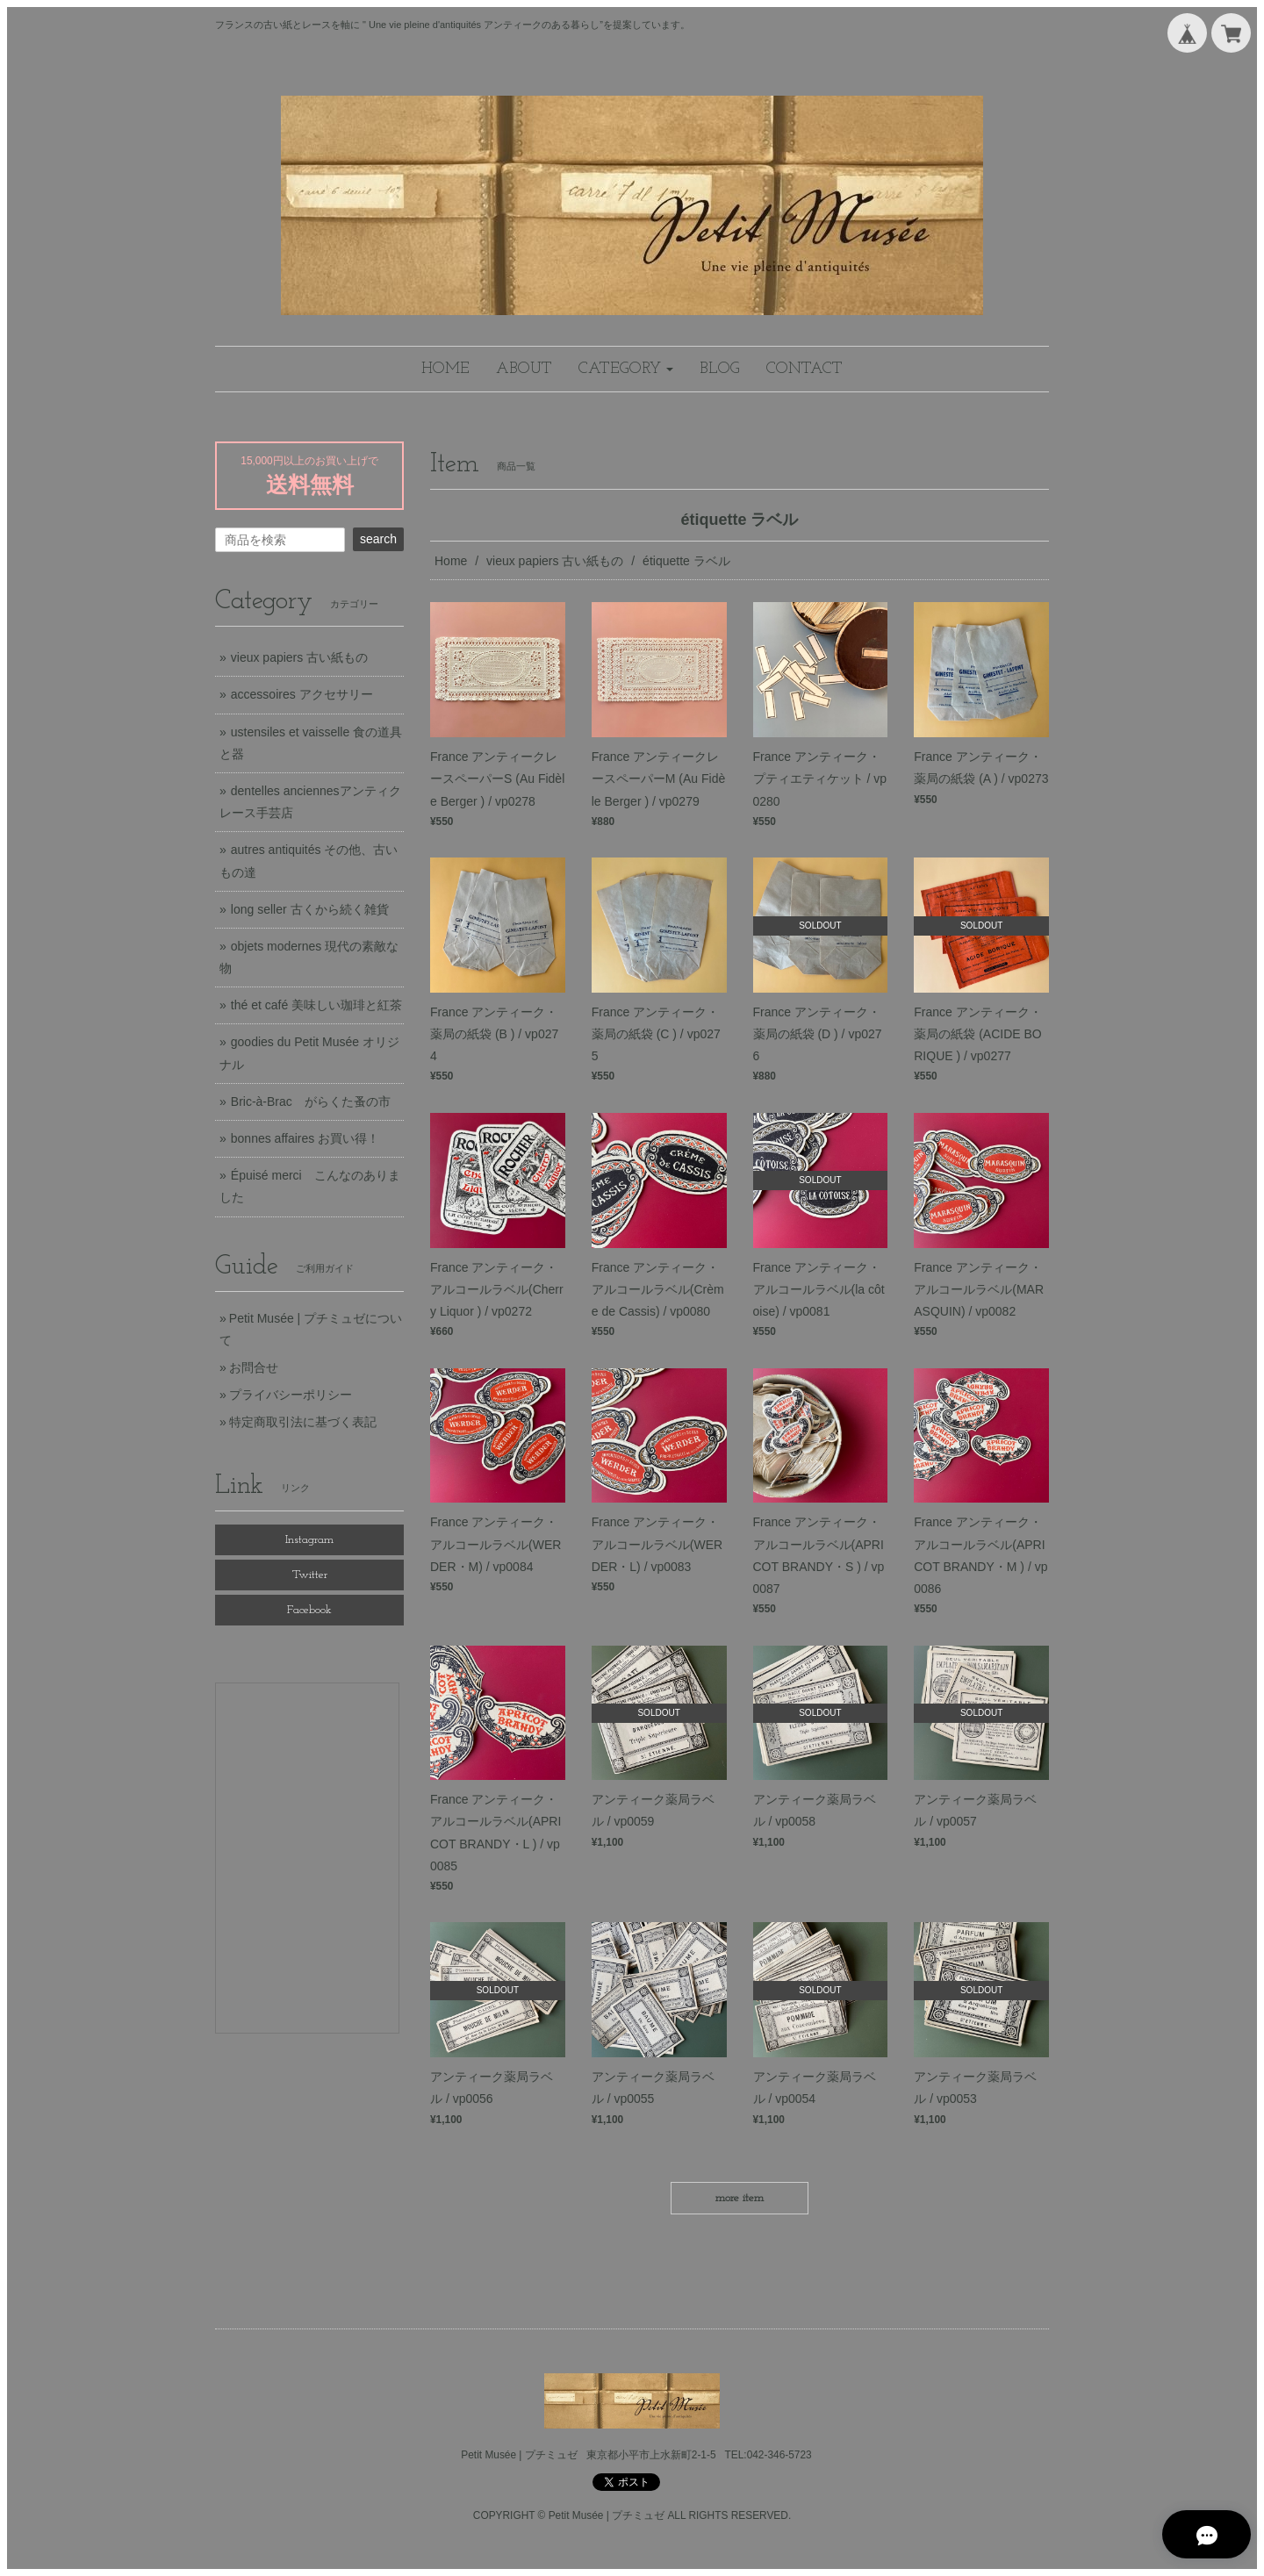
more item (739, 2198)
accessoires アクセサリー (302, 694)
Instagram (309, 1539)
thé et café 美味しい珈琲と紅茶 (316, 1005)
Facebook (309, 1610)
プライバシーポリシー (290, 1395)
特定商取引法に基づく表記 (303, 1422)
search (378, 539)
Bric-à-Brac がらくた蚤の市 (311, 1101)
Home (450, 561)
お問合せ (253, 1367)
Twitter (309, 1575)
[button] (625, 369)
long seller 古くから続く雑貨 (310, 909)
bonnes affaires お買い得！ (305, 1138)
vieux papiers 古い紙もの (554, 561)
